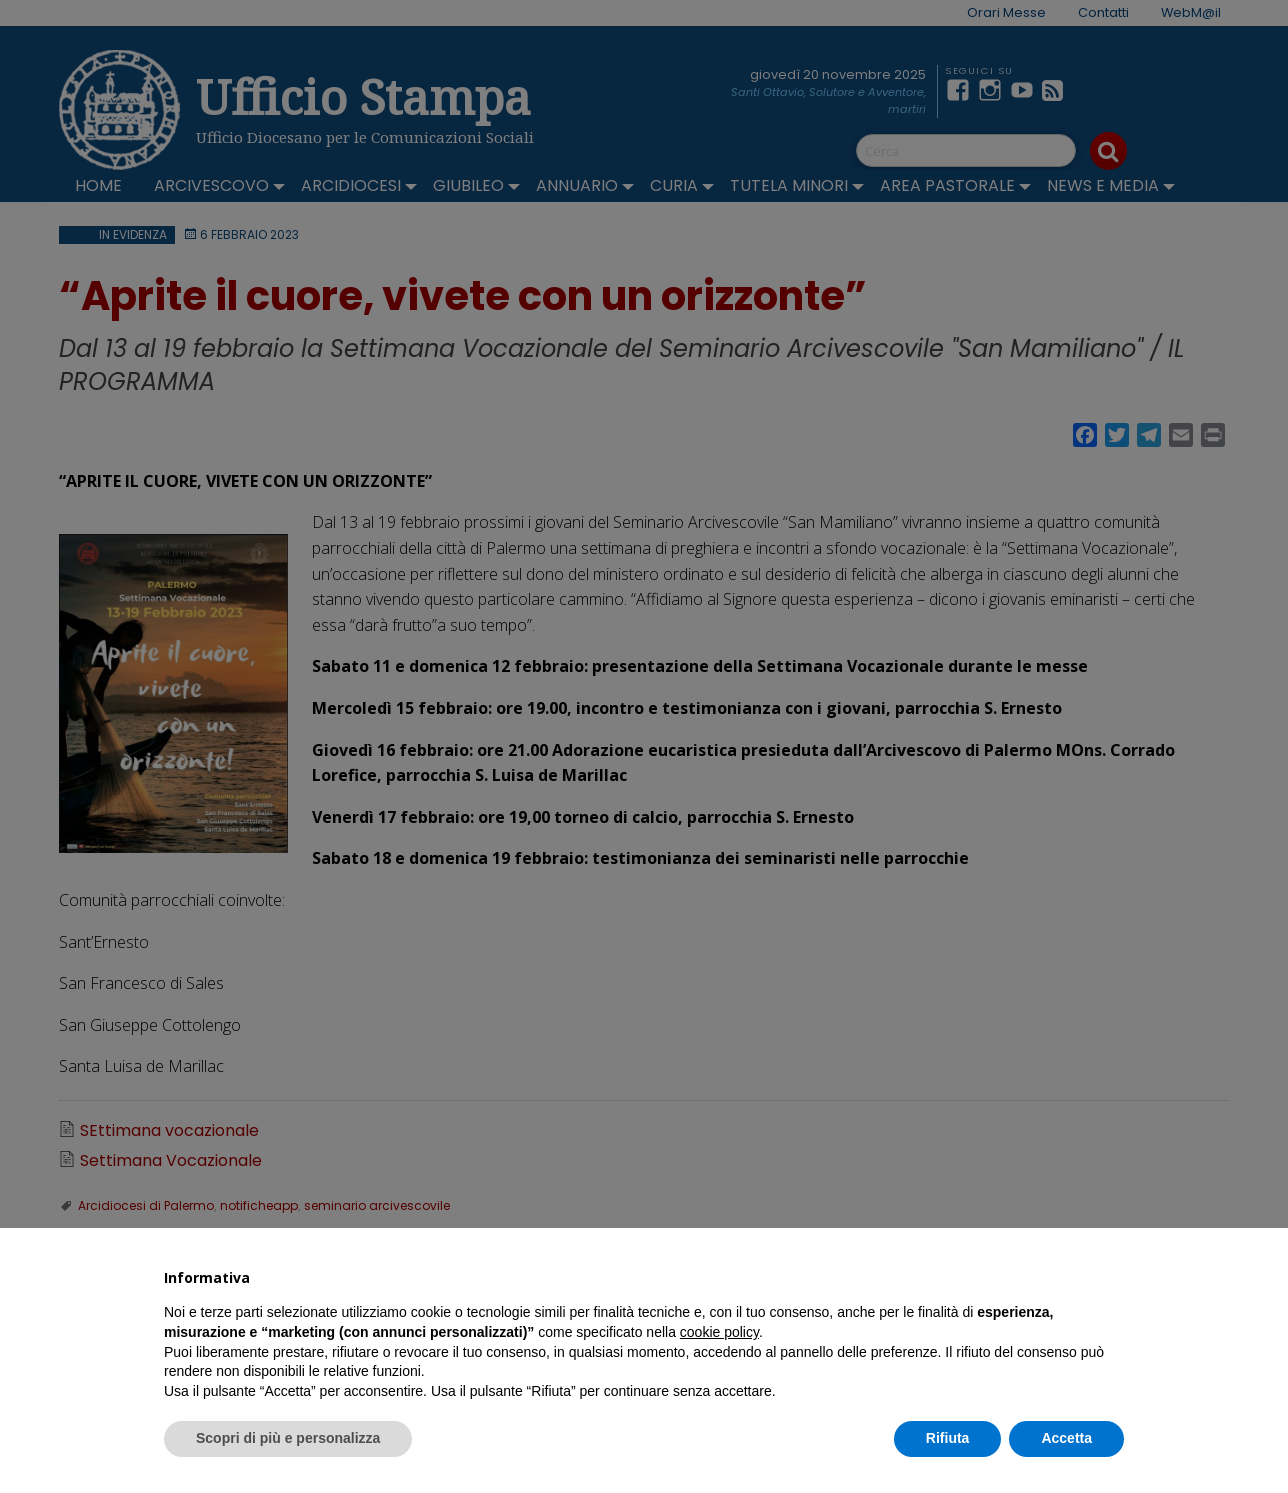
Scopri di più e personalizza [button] (288, 1438)
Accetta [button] (1066, 1438)
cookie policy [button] (719, 1332)
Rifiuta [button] (948, 1438)
